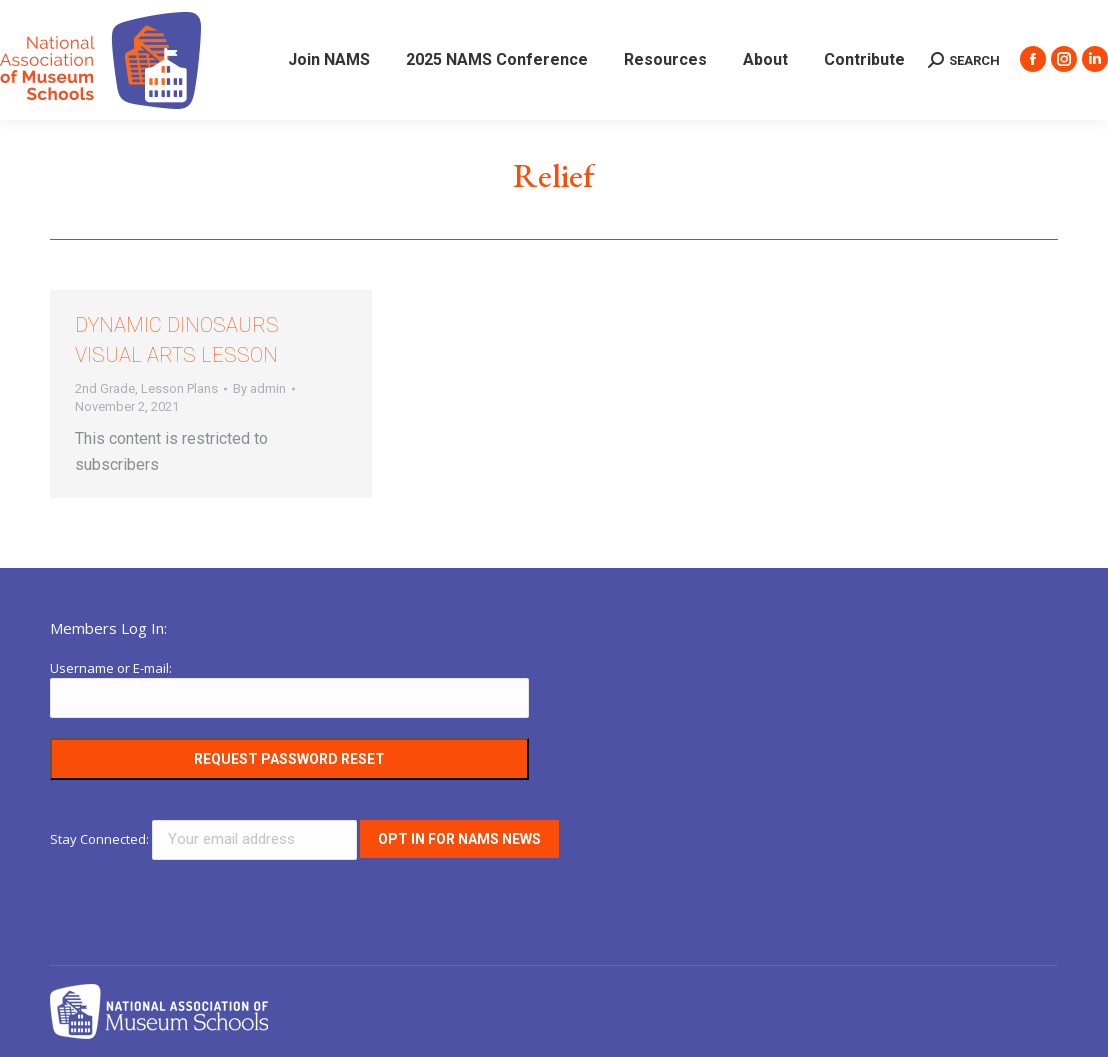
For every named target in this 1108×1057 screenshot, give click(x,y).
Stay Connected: (205, 839)
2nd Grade (105, 388)
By (259, 388)
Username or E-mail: (111, 668)
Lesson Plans (179, 388)
